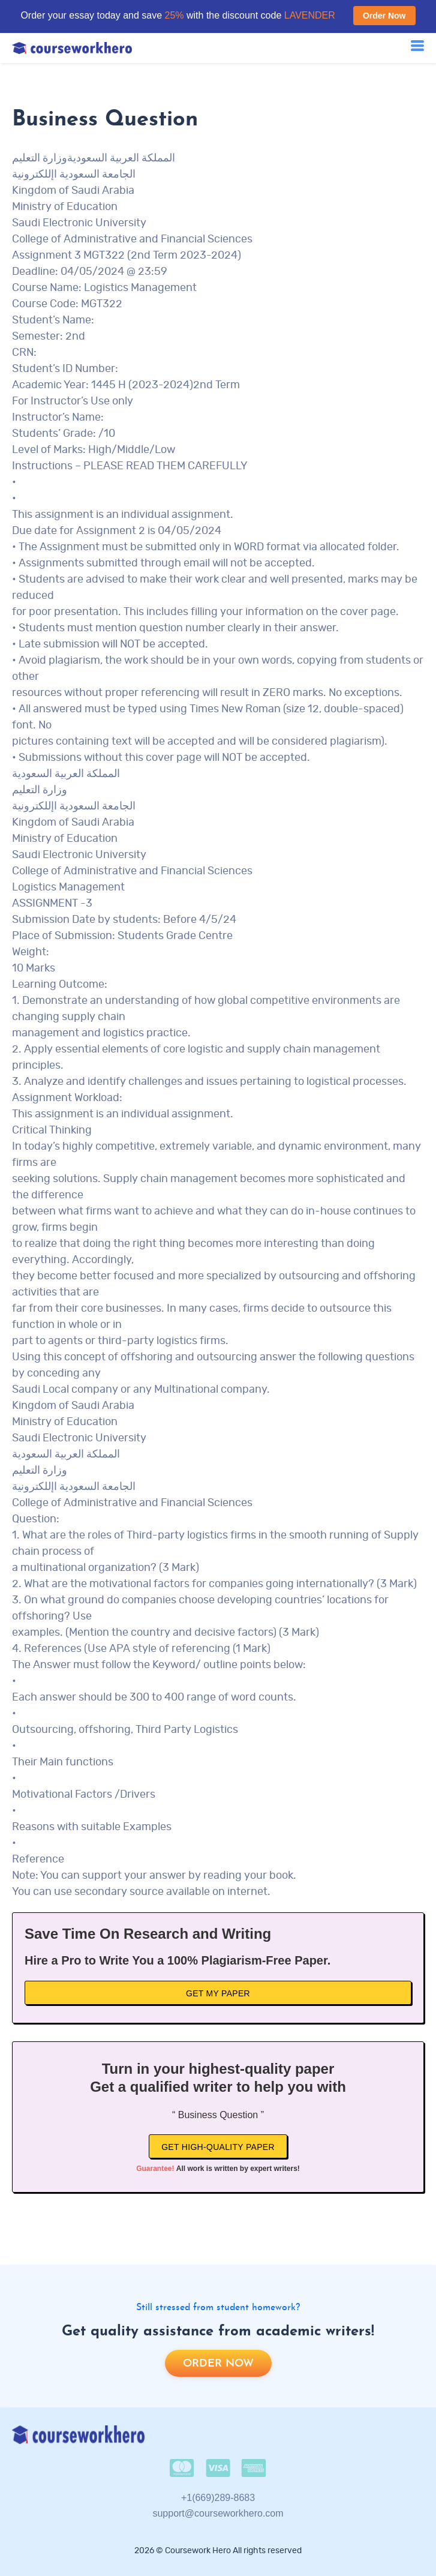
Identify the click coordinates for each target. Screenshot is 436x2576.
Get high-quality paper (218, 2147)
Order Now (384, 15)
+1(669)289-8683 (218, 2498)
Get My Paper (218, 1993)
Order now (218, 2364)
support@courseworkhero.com (217, 2513)
